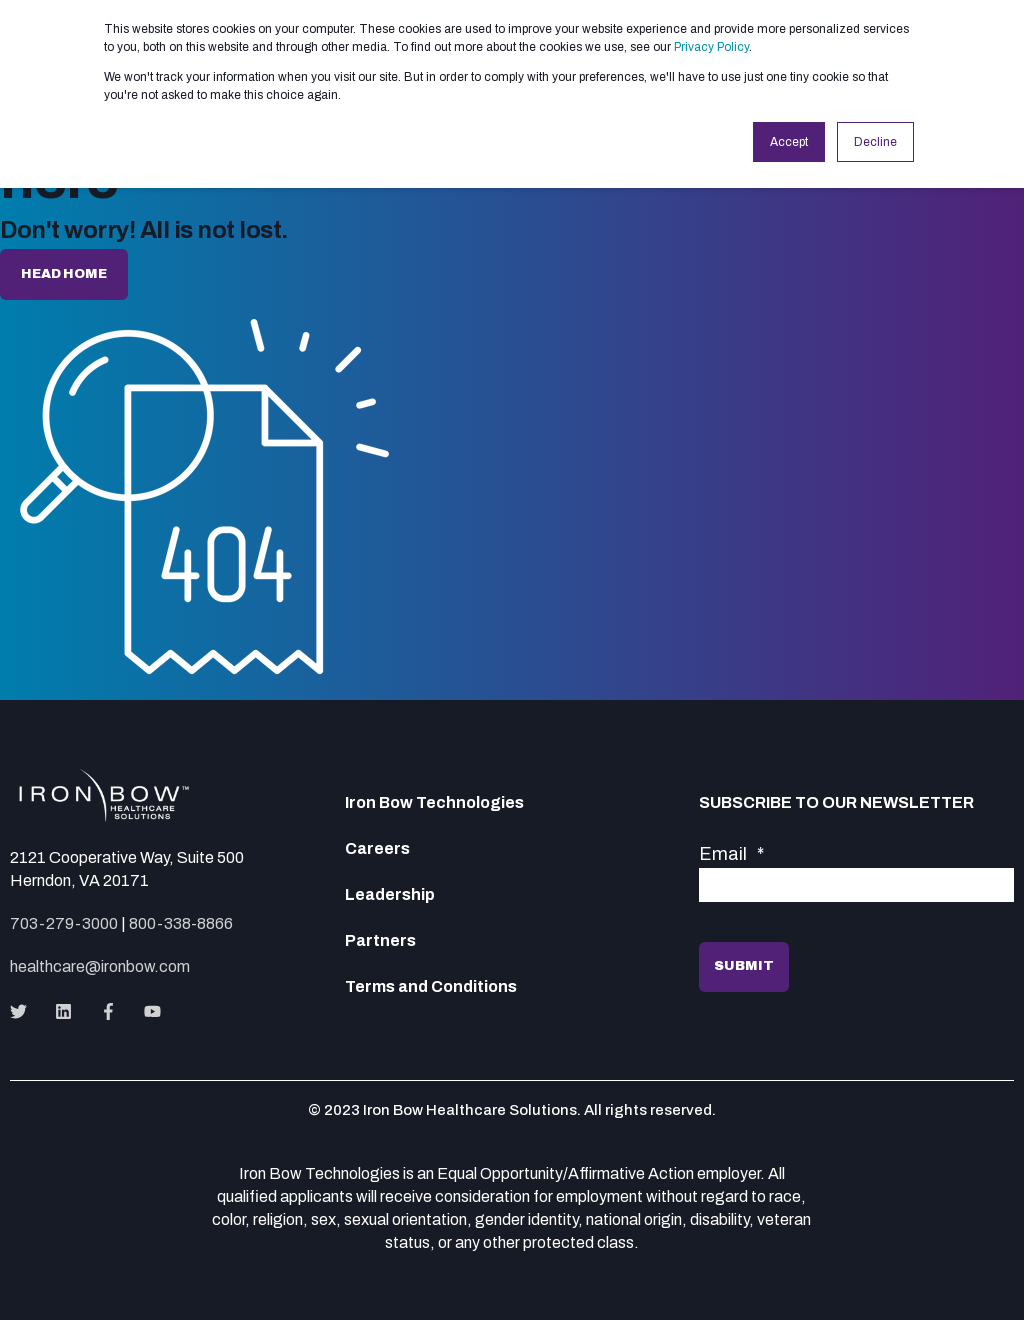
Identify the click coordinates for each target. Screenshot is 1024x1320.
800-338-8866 (181, 923)
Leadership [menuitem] (390, 895)
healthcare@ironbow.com (100, 966)
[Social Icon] (24, 1011)
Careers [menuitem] (377, 849)
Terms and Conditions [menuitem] (431, 987)
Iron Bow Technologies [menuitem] (434, 803)
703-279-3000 (64, 923)
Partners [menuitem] (380, 941)
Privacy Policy (711, 47)
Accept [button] (789, 142)
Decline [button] (875, 142)
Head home (64, 274)
